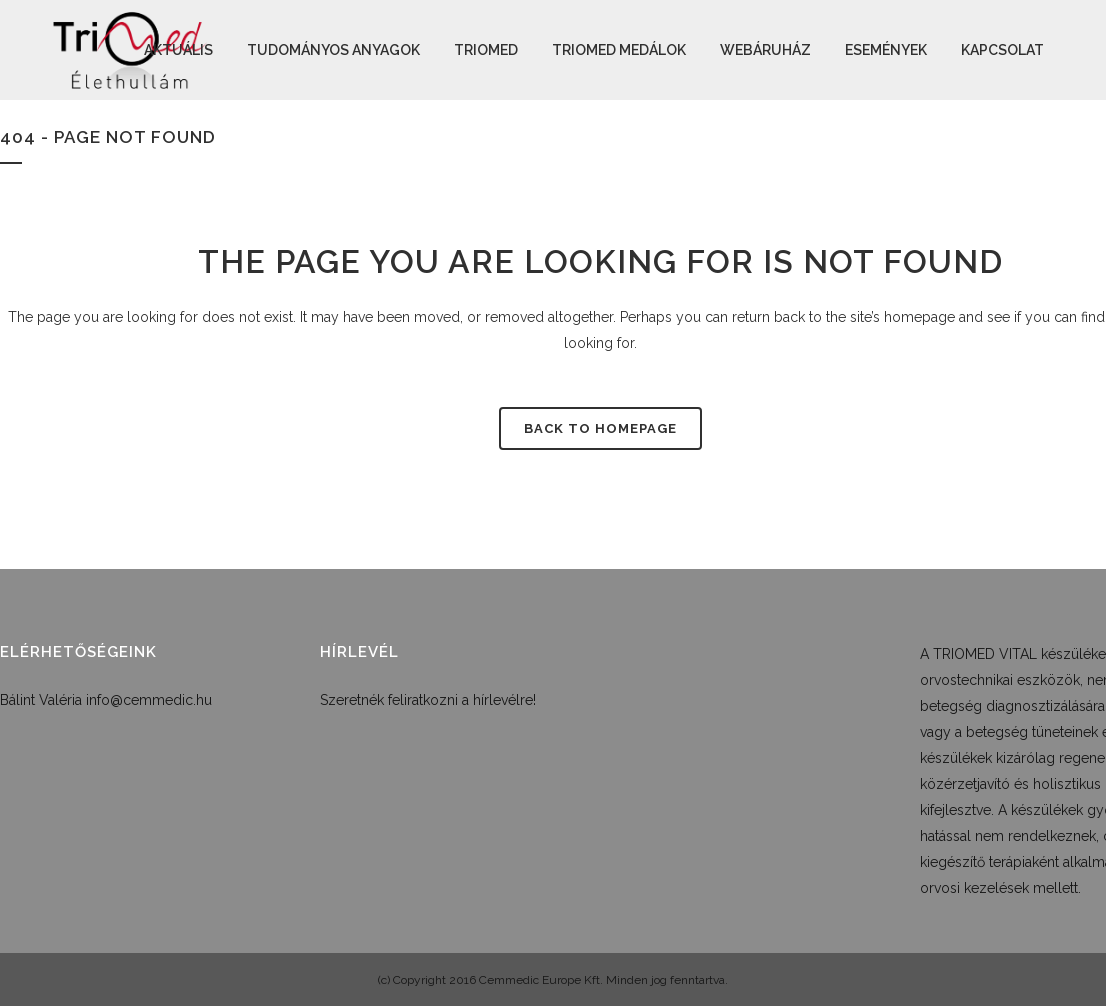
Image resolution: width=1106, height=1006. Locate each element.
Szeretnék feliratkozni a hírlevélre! (428, 700)
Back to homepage (600, 428)
